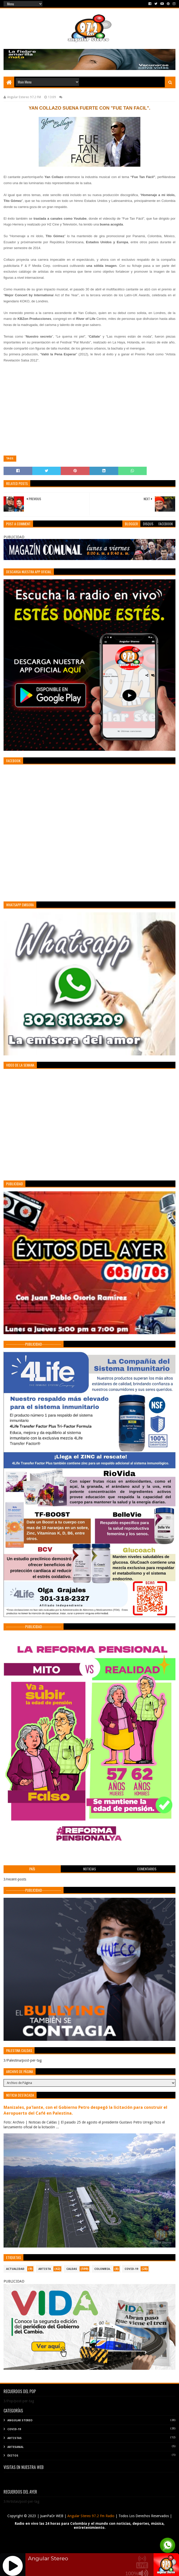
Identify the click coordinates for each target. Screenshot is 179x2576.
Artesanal (15, 2447)
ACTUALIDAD (15, 2269)
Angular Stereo (20, 2420)
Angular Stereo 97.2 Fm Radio (90, 2516)
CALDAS (71, 2269)
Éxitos (12, 2455)
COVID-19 (131, 2269)
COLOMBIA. (102, 2269)
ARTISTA (44, 2269)
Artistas (14, 2438)
